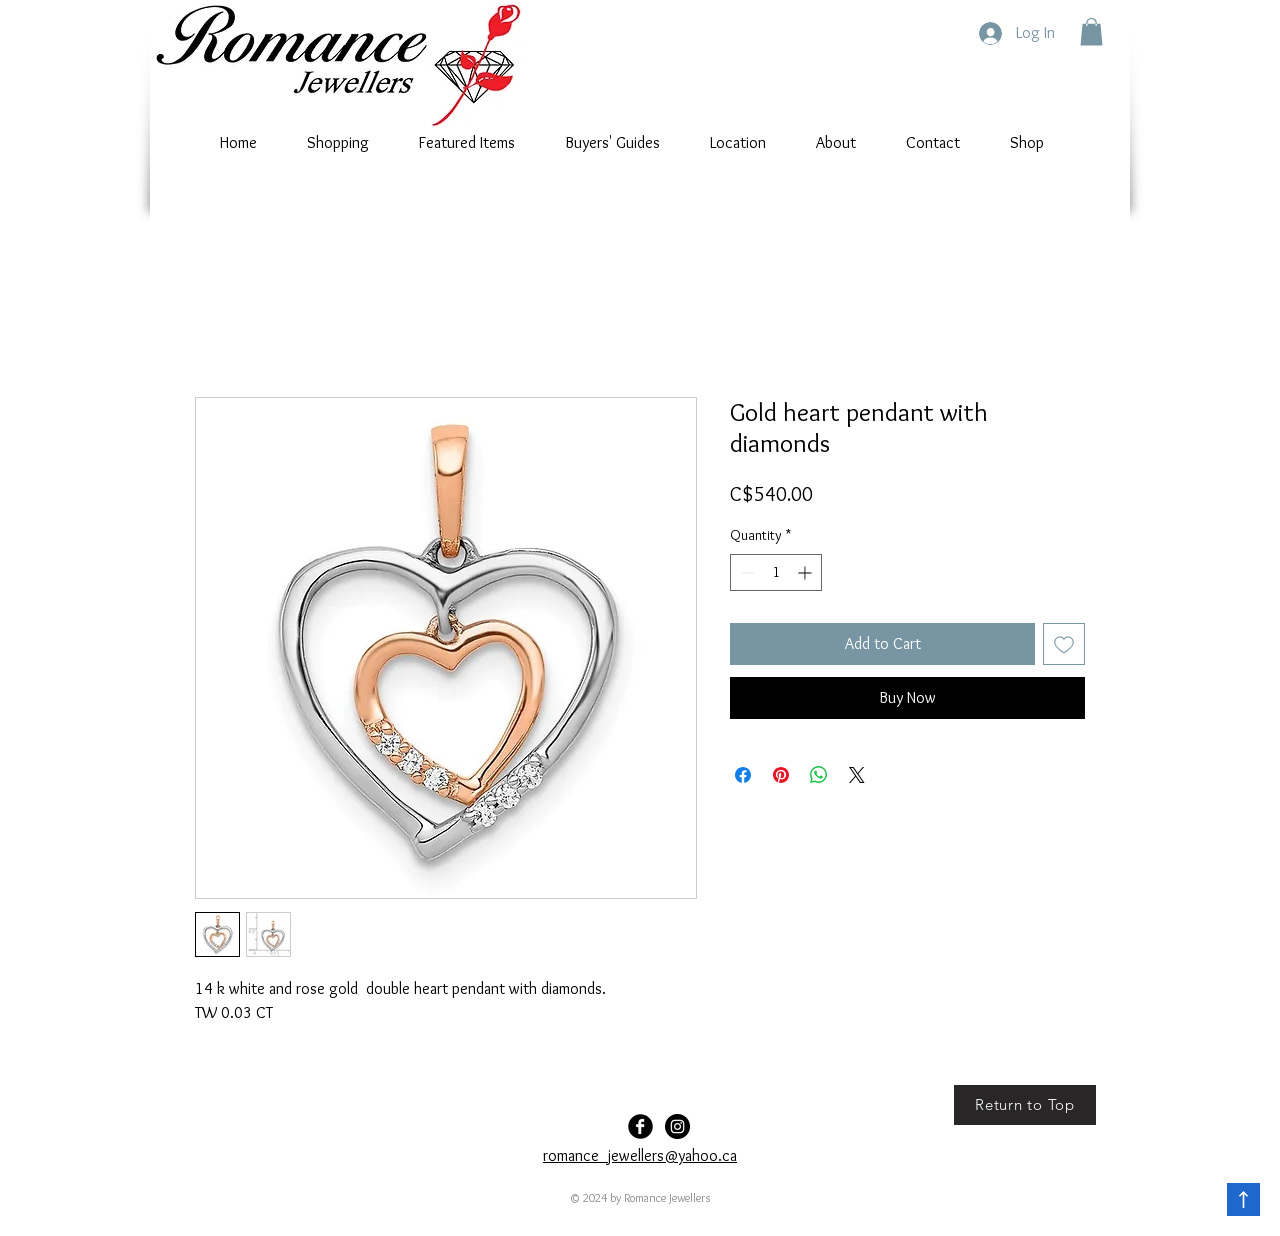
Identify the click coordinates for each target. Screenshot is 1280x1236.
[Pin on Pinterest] (781, 775)
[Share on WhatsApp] (819, 775)
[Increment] (806, 572)
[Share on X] (857, 775)
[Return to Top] (1025, 1105)
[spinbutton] (776, 572)
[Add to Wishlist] (1064, 644)
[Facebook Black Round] (640, 1126)
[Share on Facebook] (743, 775)
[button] (1091, 31)
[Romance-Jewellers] (677, 1126)
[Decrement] (745, 572)
